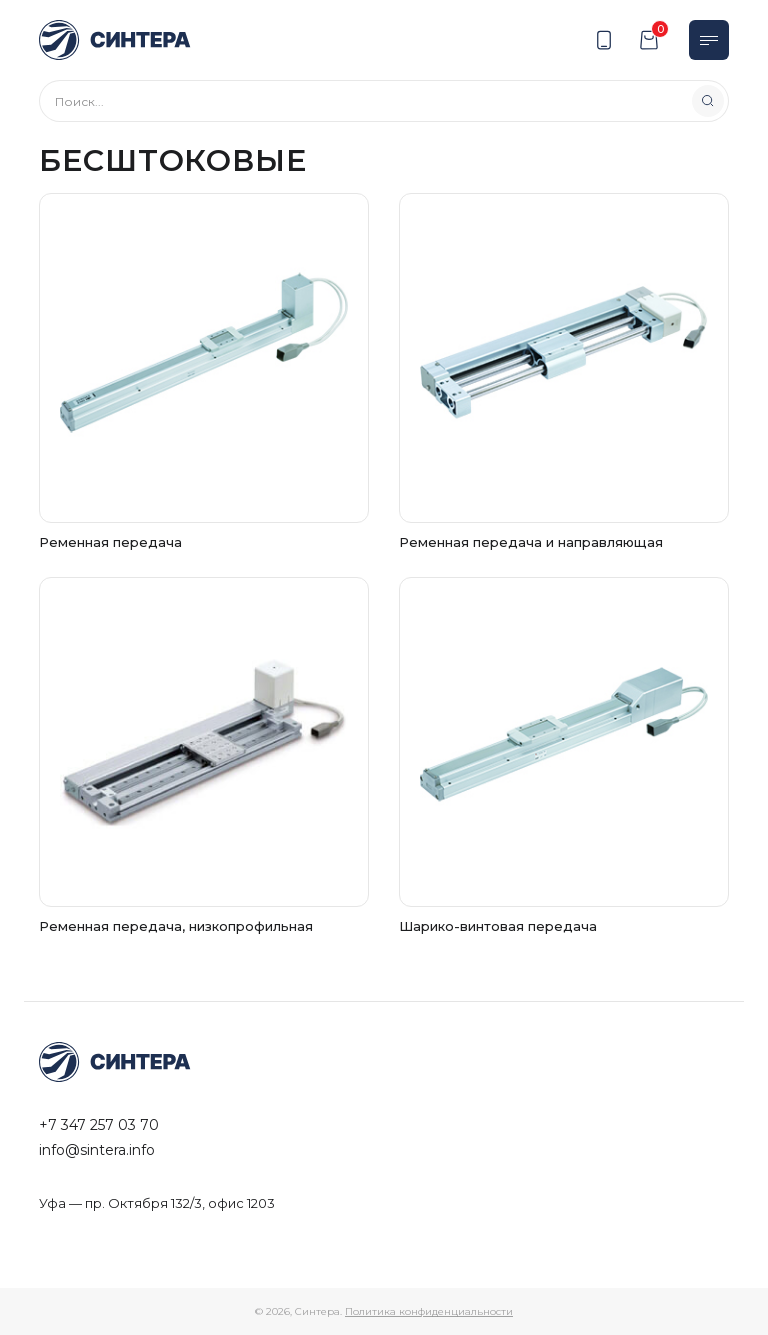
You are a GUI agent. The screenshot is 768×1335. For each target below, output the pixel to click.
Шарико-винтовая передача (498, 926)
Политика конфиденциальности (429, 1311)
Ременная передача (110, 542)
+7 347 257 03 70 (99, 1125)
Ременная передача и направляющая (531, 542)
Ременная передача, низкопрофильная (176, 926)
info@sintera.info (97, 1150)
